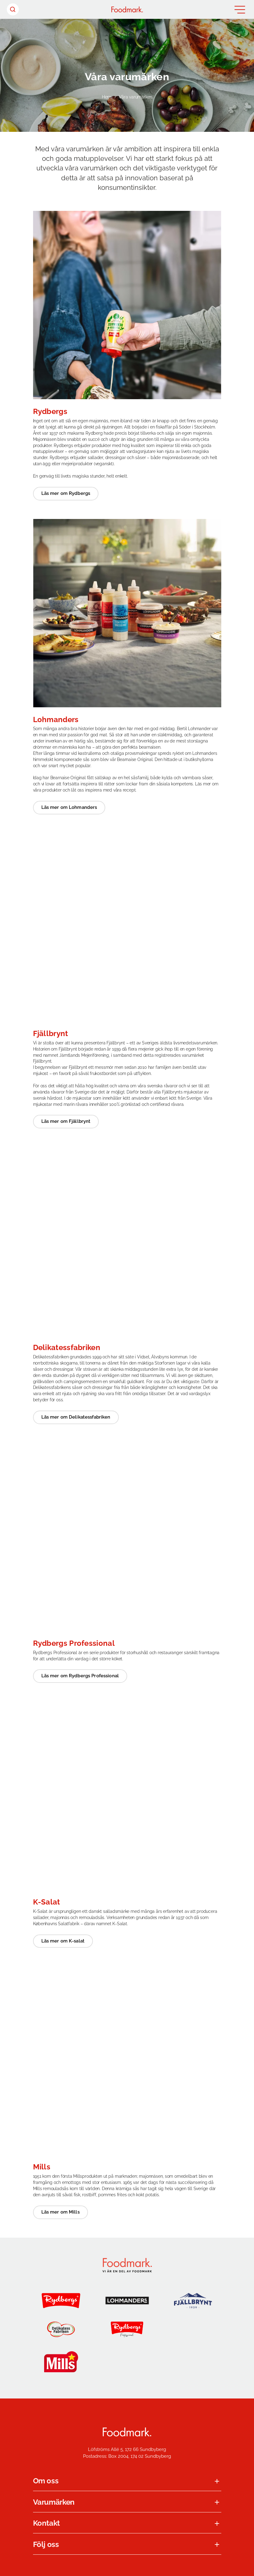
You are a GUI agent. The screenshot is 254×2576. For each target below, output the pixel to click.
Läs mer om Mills (60, 2212)
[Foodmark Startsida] (127, 2432)
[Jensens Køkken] (193, 2329)
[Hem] (127, 9)
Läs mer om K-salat (63, 1941)
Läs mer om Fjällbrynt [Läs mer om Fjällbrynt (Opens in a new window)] (66, 1121)
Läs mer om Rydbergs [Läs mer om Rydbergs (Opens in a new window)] (65, 493)
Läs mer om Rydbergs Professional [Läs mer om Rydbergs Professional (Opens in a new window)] (80, 1676)
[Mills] (61, 2362)
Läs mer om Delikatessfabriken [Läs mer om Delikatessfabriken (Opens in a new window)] (75, 1417)
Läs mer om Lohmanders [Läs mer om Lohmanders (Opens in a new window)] (69, 807)
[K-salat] (127, 2362)
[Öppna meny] (239, 9)
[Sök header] (13, 9)
